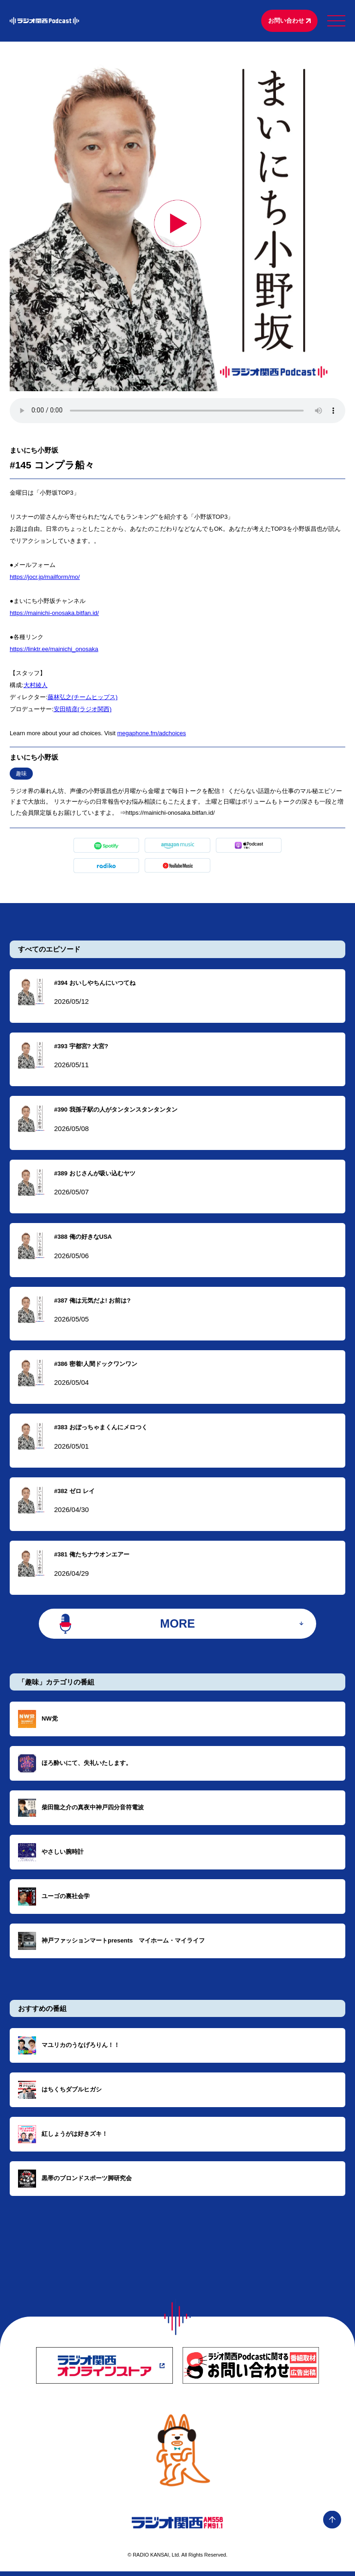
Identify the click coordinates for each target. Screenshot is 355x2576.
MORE (177, 1627)
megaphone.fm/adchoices (151, 734)
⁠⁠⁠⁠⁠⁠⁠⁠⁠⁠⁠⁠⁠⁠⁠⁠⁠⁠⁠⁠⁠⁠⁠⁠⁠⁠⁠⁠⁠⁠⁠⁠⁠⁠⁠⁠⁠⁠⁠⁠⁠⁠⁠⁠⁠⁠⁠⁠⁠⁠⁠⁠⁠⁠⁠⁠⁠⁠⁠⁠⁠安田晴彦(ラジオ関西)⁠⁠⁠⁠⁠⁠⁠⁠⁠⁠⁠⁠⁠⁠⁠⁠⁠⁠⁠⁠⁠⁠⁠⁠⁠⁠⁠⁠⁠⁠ (83, 710)
